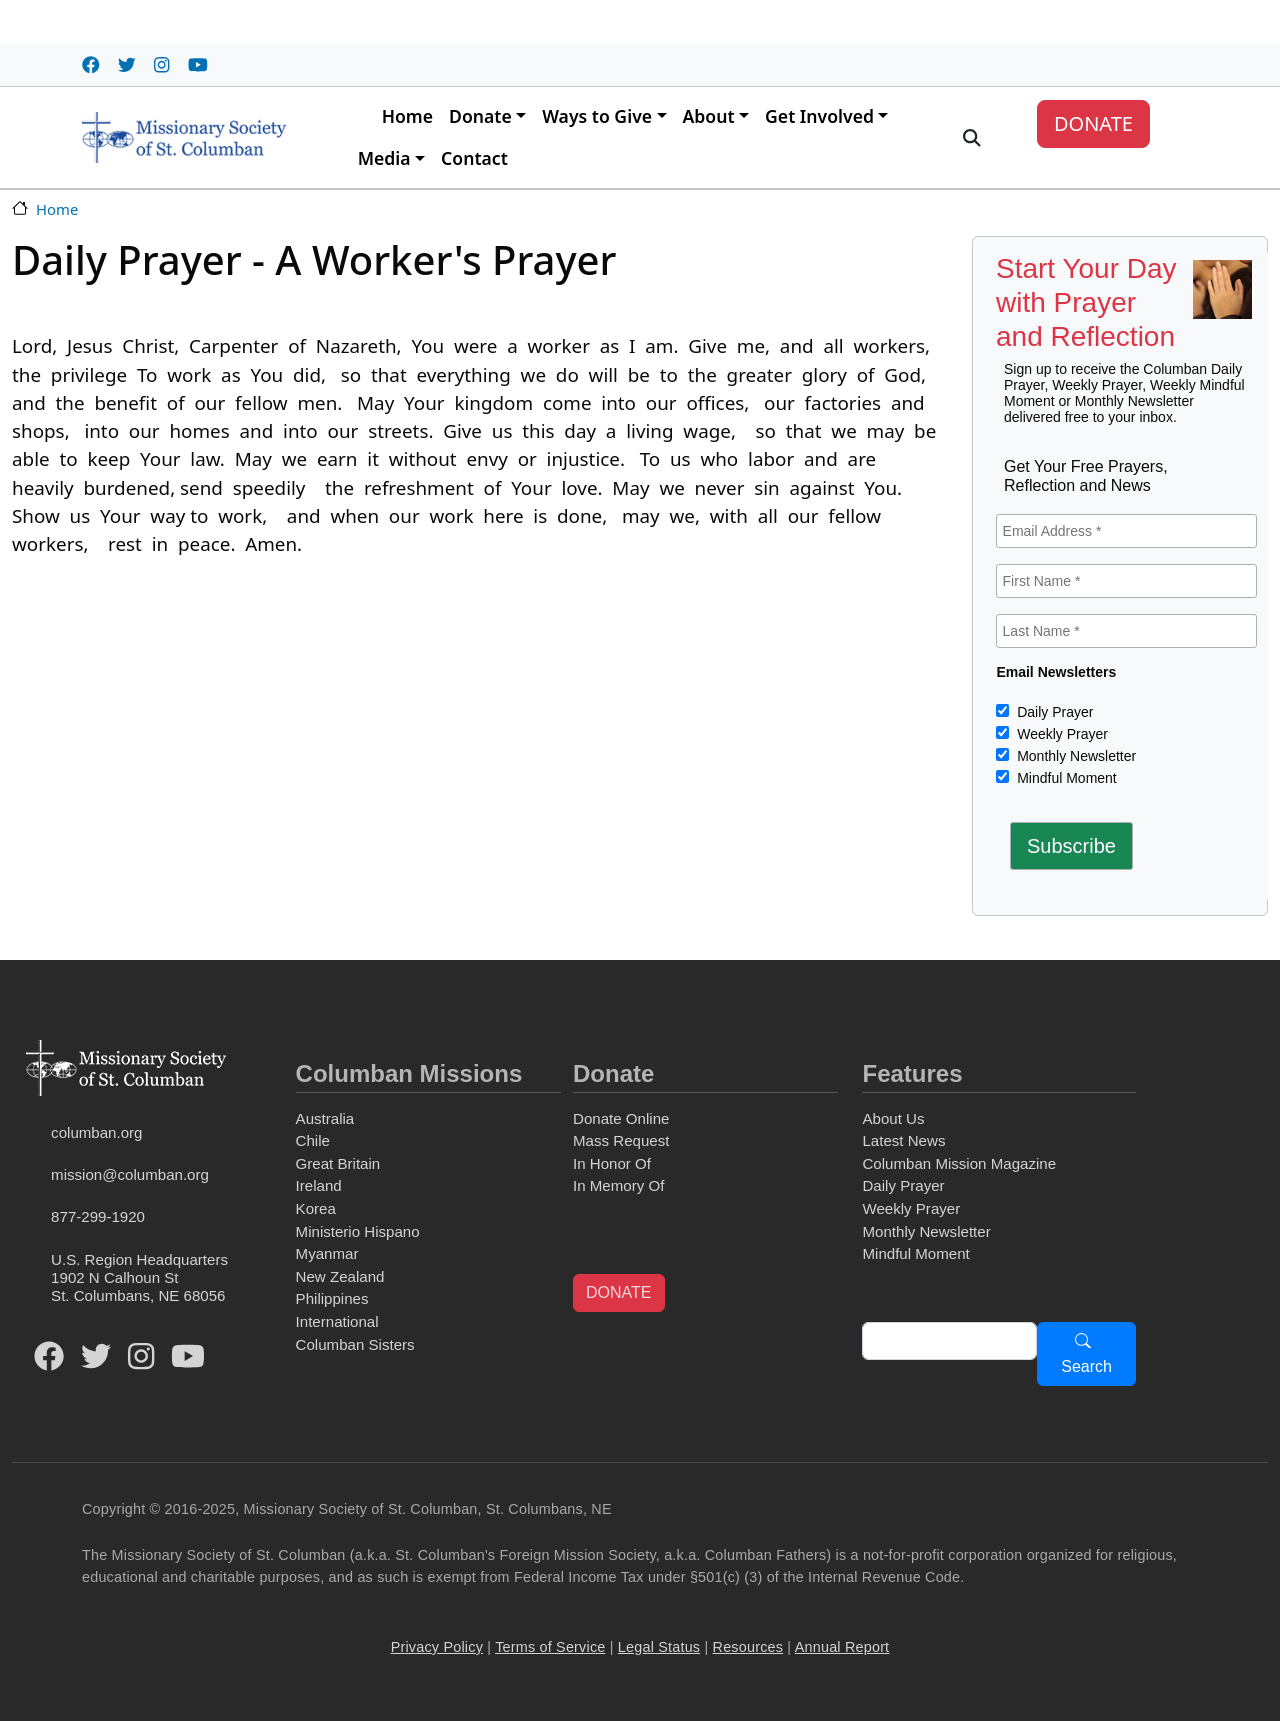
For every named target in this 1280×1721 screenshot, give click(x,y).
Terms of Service (550, 1647)
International (337, 1321)
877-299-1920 (98, 1216)
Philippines (332, 1298)
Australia (325, 1118)
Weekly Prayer (1060, 734)
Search (1086, 1366)
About (709, 116)
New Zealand (340, 1276)
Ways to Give (597, 116)
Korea (316, 1208)
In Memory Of (618, 1185)
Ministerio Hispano (358, 1231)
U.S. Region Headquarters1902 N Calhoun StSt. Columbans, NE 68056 (139, 1277)
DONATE (1093, 123)
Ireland (319, 1185)
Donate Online (621, 1118)
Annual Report (842, 1647)
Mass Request (621, 1140)
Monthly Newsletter (1074, 756)
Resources (748, 1647)
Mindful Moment (1064, 778)
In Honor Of (612, 1163)
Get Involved (819, 116)
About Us (893, 1118)
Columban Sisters (355, 1344)
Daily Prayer (1053, 712)
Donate (480, 116)
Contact (474, 158)
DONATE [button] (618, 1292)
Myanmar (327, 1253)
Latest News (903, 1140)
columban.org (96, 1132)
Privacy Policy (437, 1647)
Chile (313, 1140)
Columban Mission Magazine (959, 1163)
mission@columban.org (130, 1174)
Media (384, 158)
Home (407, 116)
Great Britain (338, 1163)
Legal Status (659, 1647)
